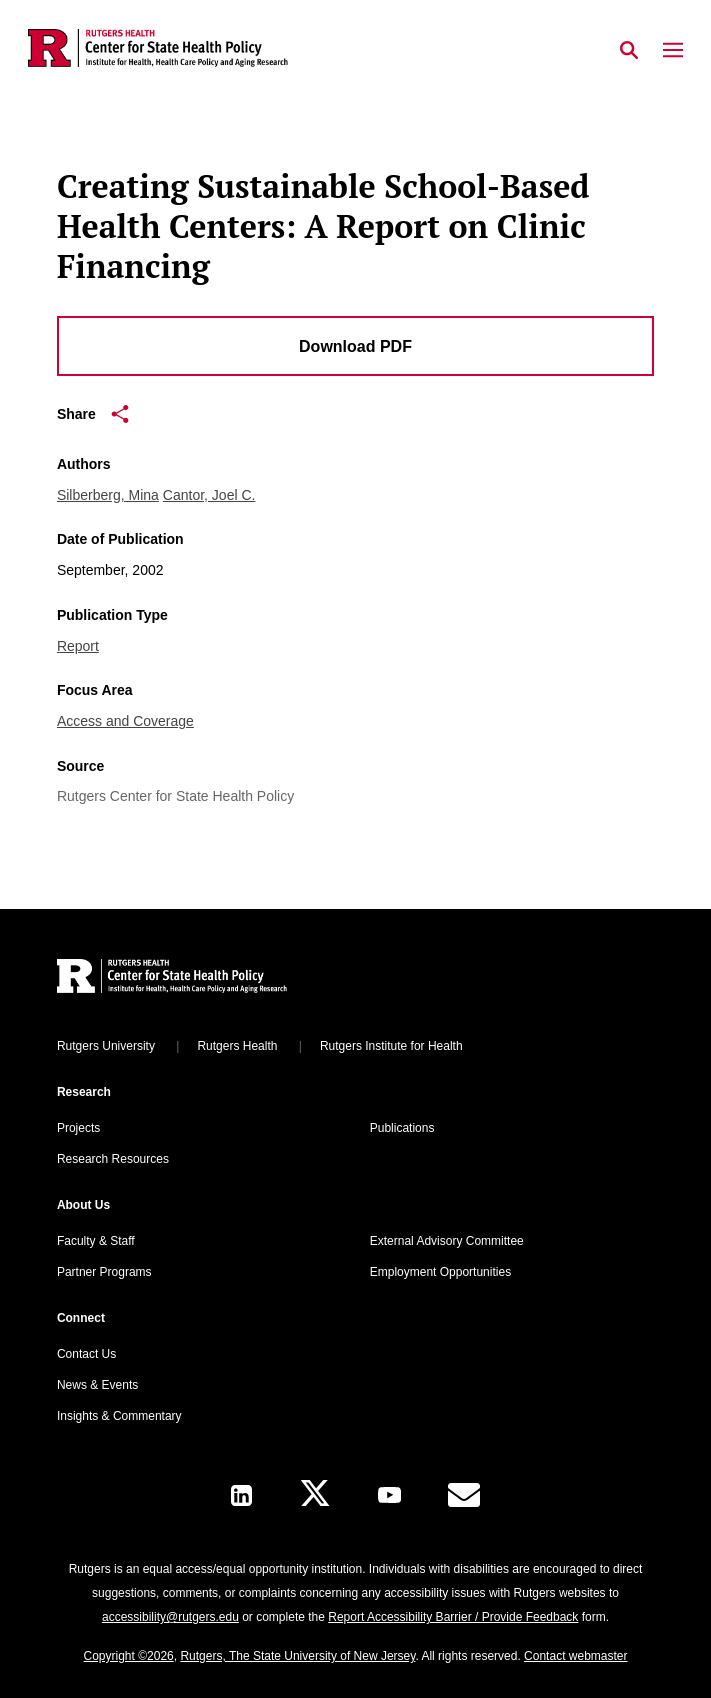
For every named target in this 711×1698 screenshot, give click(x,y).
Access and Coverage (125, 721)
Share (93, 414)
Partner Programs (104, 1272)
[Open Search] (629, 51)
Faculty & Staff (96, 1241)
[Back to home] (192, 978)
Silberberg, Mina (108, 495)
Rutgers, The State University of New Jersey (297, 1656)
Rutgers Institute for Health (391, 1046)
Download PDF (355, 346)
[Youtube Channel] (389, 1495)
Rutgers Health (237, 1046)
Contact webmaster (575, 1656)
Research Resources (113, 1159)
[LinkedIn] (241, 1495)
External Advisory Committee (447, 1241)
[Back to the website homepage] (158, 48)
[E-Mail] (464, 1495)
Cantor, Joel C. (209, 495)
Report (78, 646)
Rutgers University (106, 1046)
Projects (78, 1128)
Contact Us (86, 1354)
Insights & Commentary (119, 1416)
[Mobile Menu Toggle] (673, 51)
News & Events (97, 1385)
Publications (402, 1128)
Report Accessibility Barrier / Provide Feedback (453, 1617)
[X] (315, 1495)
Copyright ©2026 (129, 1656)
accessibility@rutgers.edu (170, 1617)
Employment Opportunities (440, 1272)
